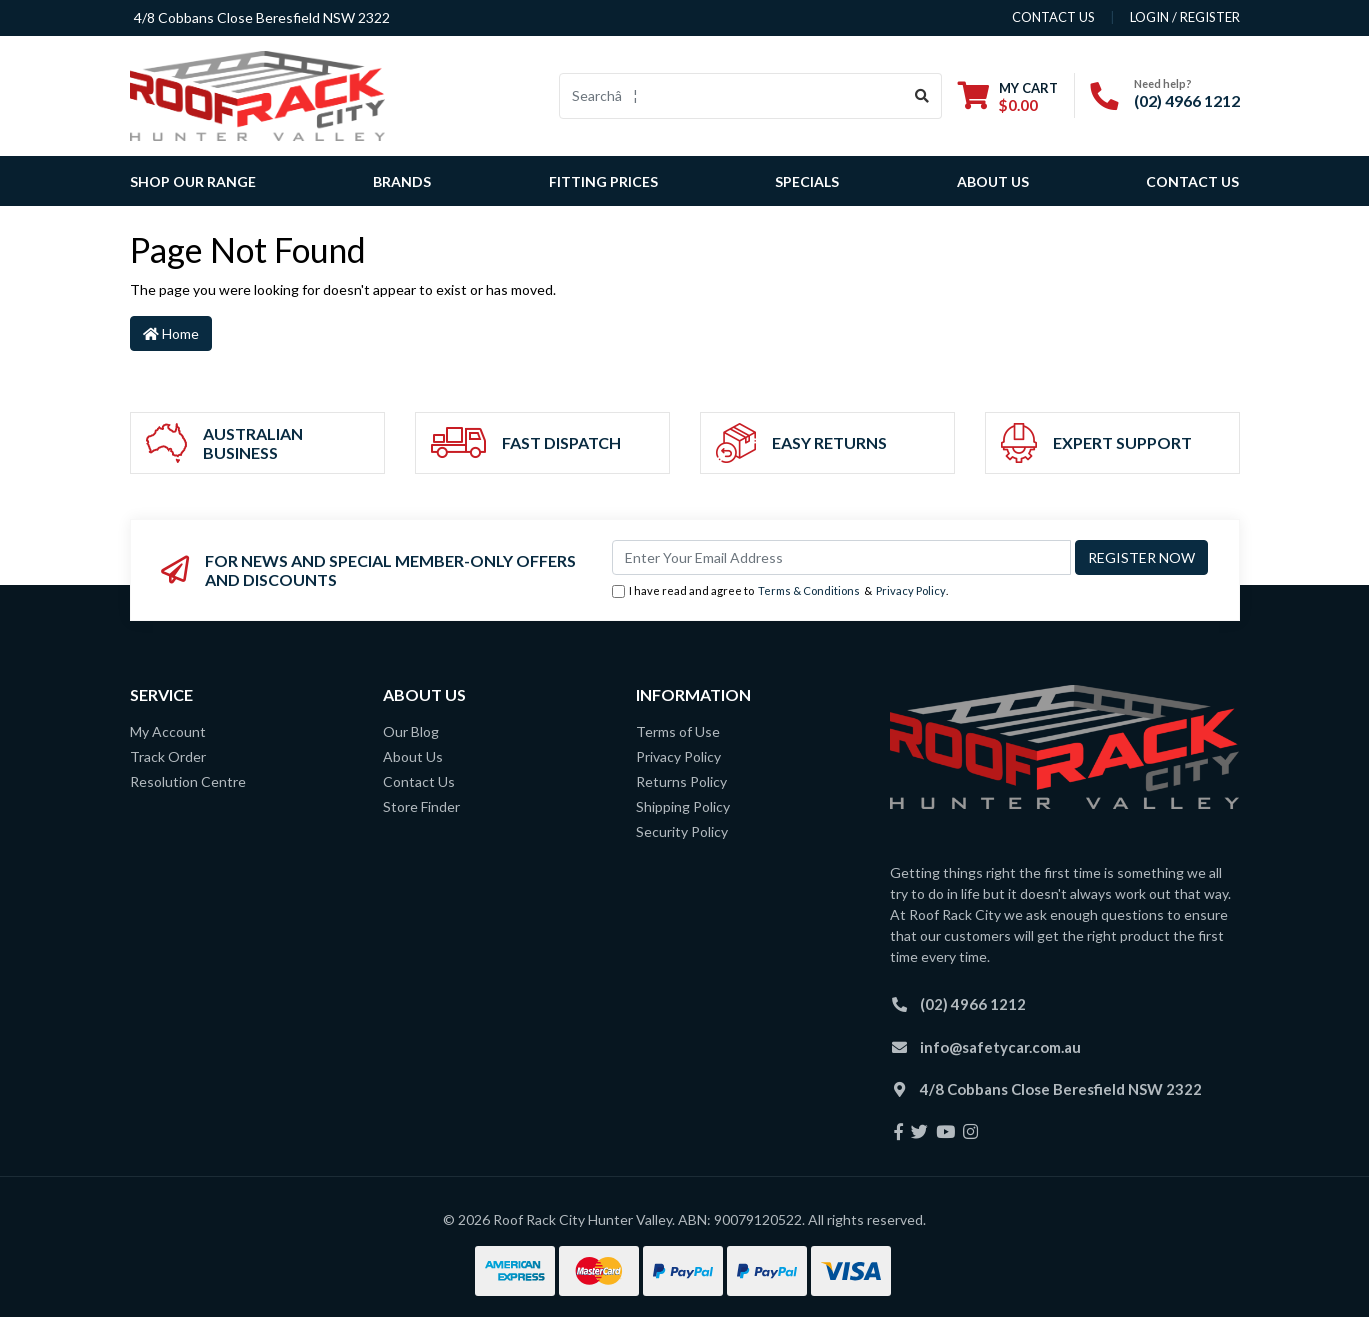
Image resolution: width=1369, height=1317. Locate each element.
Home (171, 333)
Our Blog (411, 731)
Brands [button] (402, 181)
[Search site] (922, 96)
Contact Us (1192, 181)
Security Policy (682, 831)
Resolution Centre (188, 781)
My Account (168, 731)
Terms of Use (678, 731)
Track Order (168, 756)
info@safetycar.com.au (1000, 1047)
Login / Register (1185, 17)
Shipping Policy (683, 806)
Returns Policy (681, 781)
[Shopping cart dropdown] (1008, 96)
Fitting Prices (603, 181)
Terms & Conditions (809, 590)
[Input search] (731, 96)
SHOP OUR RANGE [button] (193, 181)
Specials (807, 181)
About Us (993, 181)
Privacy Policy (911, 590)
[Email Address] (841, 557)
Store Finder (421, 806)
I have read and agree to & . (780, 591)
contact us (1053, 17)
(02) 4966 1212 (1187, 100)
